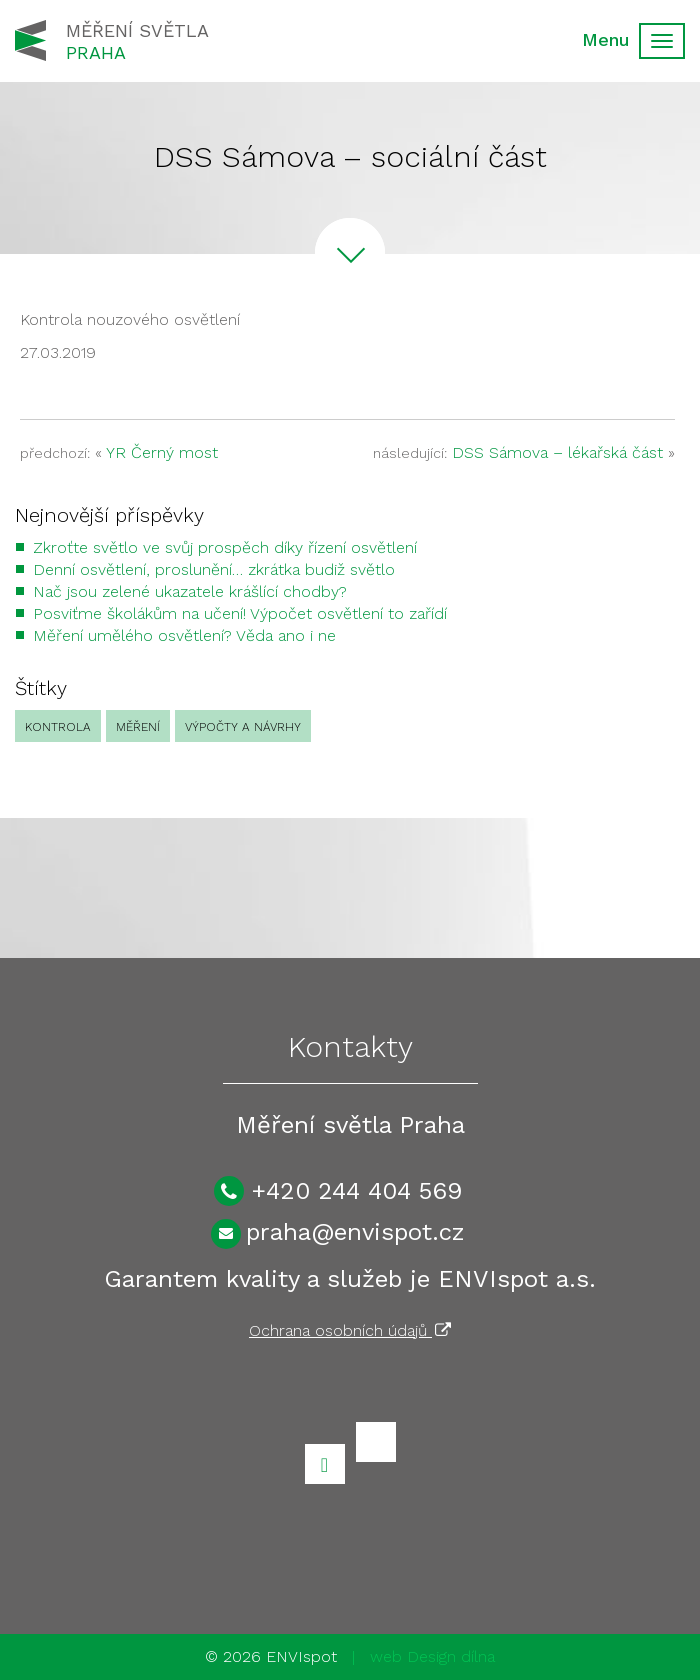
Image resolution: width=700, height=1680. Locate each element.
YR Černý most (162, 452)
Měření (138, 727)
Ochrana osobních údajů (350, 1330)
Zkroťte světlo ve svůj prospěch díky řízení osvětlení (225, 547)
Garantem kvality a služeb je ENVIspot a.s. (350, 1279)
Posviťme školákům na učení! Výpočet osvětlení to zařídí (240, 613)
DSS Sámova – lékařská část (557, 452)
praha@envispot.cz (355, 1232)
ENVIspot (301, 1656)
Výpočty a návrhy (243, 727)
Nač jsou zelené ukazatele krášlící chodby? (190, 591)
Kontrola (58, 727)
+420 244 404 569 (357, 1191)
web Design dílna (432, 1656)
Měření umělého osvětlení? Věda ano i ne (184, 635)
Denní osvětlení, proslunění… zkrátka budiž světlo (214, 569)
